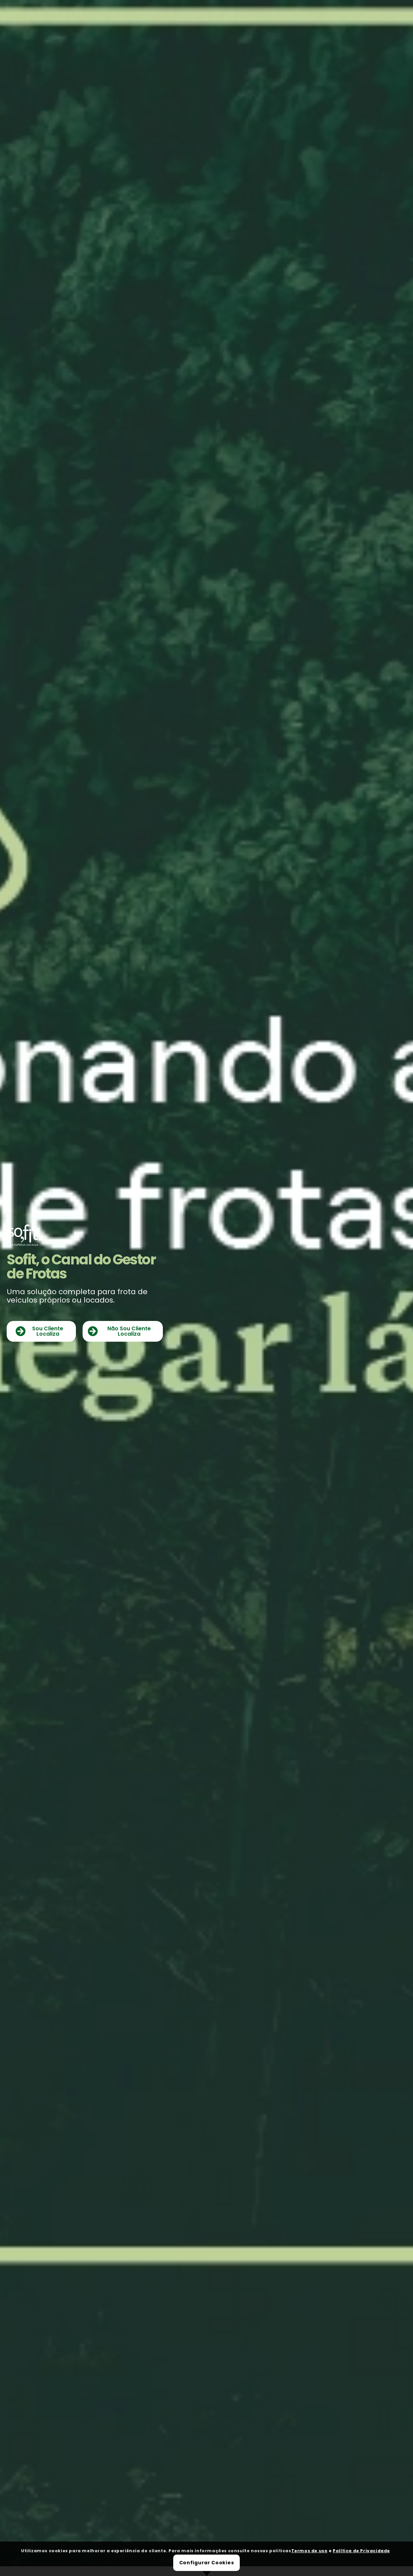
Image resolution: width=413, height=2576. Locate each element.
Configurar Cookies (206, 2562)
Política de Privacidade (361, 2551)
